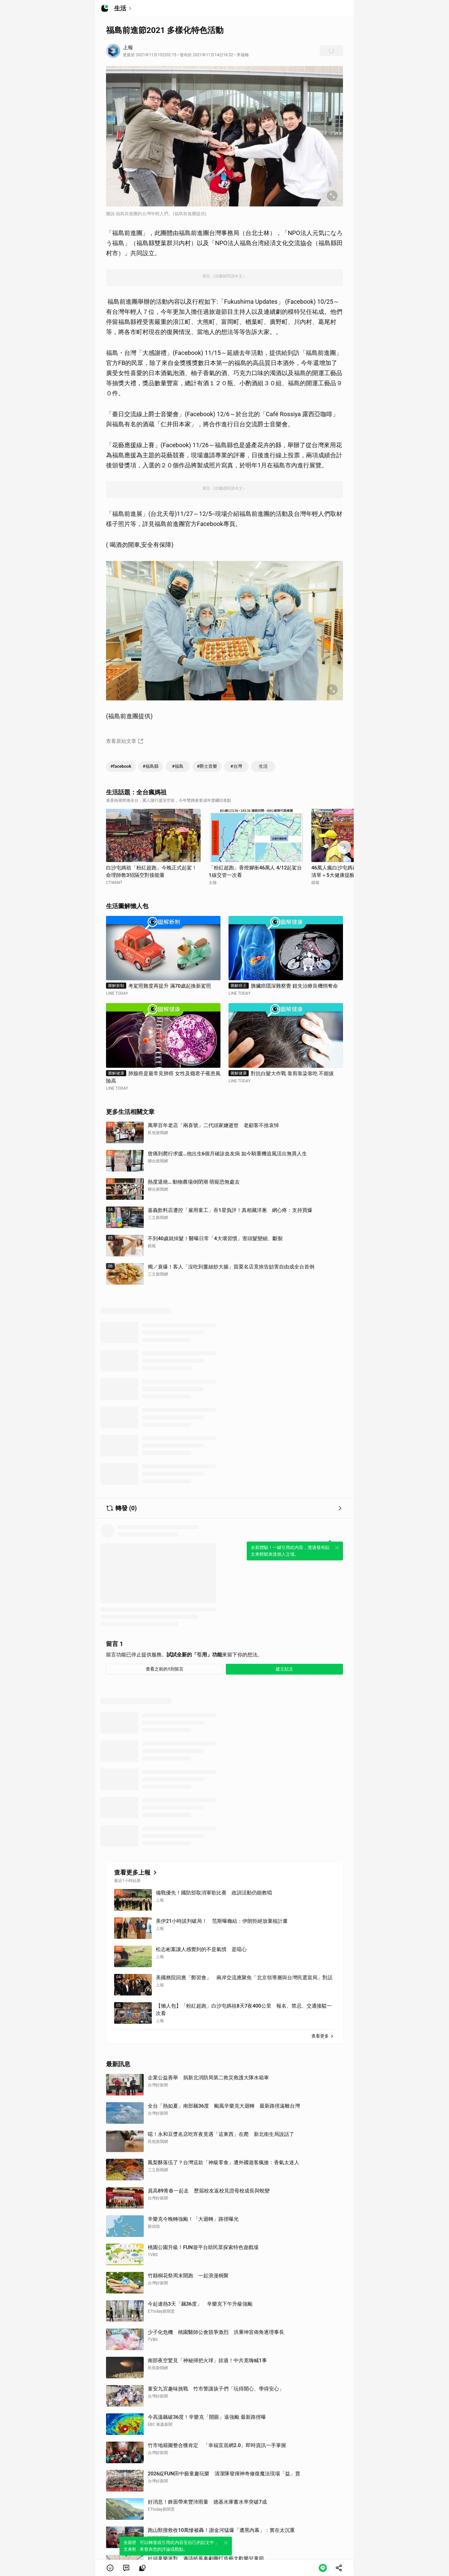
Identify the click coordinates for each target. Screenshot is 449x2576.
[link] (126, 2568)
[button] (110, 2568)
